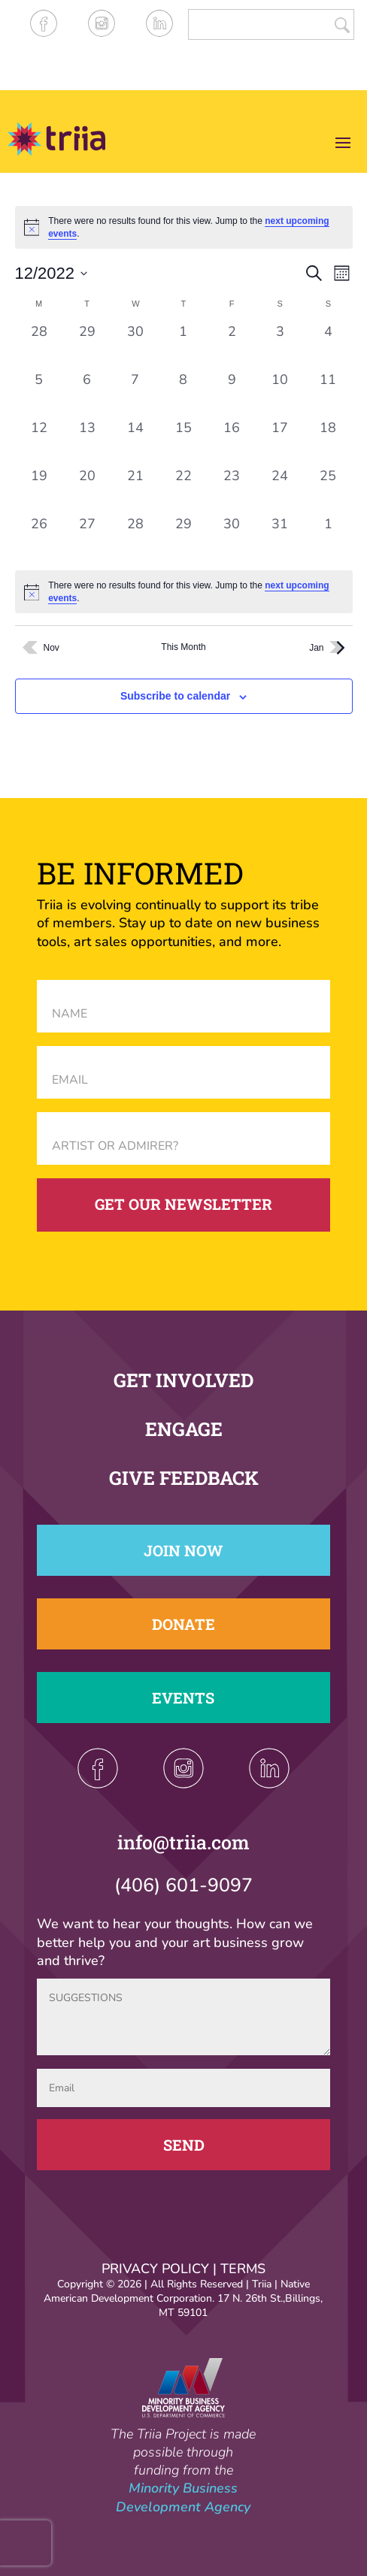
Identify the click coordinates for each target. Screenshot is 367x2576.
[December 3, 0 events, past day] (280, 346)
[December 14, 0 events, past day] (135, 443)
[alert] (184, 591)
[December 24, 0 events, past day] (280, 491)
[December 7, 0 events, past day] (135, 394)
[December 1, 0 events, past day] (183, 346)
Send (184, 2144)
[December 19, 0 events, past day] (39, 491)
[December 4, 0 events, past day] (328, 346)
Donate (183, 1624)
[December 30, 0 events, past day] (232, 539)
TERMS (242, 2269)
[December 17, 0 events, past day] (280, 443)
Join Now (183, 1550)
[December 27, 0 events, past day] (87, 539)
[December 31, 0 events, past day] (280, 539)
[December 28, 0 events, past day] (135, 539)
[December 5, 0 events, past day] (39, 394)
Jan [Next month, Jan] (330, 648)
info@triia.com (183, 1842)
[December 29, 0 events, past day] (183, 539)
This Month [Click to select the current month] (183, 647)
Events (183, 1697)
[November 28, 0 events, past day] (39, 346)
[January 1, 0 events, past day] (328, 539)
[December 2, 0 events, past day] (232, 346)
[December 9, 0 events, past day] (232, 394)
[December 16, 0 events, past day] (232, 443)
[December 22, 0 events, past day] (183, 491)
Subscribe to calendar (175, 696)
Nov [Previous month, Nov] (37, 647)
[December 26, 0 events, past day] (39, 539)
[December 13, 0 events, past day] (87, 443)
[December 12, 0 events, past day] (39, 443)
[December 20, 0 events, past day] (87, 491)
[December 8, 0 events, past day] (183, 394)
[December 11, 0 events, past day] (328, 394)
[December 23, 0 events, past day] (232, 491)
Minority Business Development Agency (183, 2497)
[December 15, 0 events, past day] (183, 443)
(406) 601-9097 (183, 1885)
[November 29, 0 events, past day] (87, 346)
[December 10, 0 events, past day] (280, 394)
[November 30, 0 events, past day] (135, 346)
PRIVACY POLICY (155, 2269)
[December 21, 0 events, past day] (135, 491)
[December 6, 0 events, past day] (87, 394)
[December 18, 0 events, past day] (328, 443)
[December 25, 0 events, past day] (328, 491)
